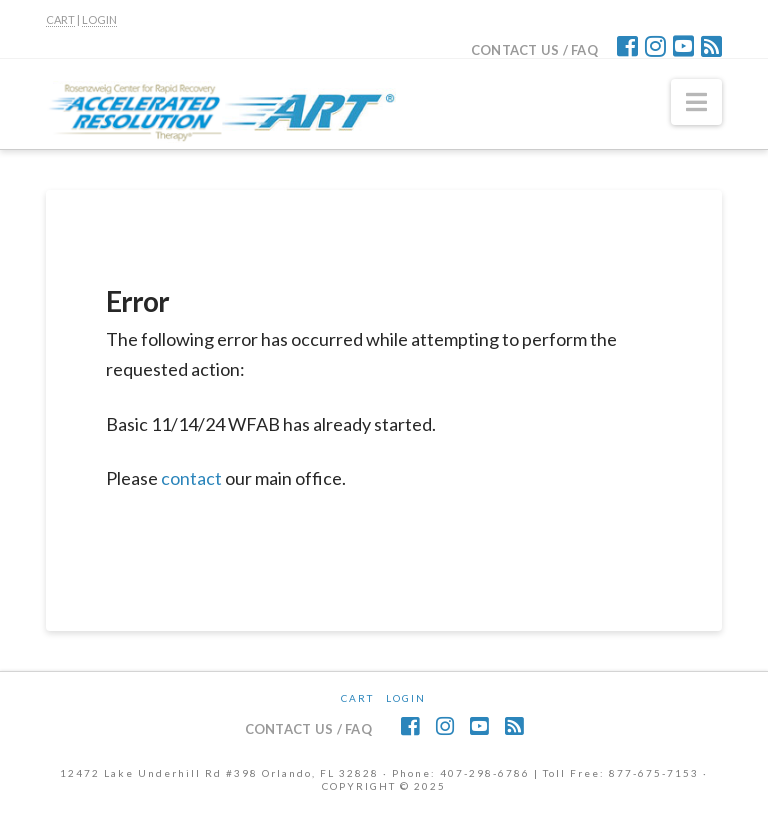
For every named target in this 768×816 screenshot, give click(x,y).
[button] (696, 102)
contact (191, 478)
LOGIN (99, 19)
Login (406, 698)
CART (60, 19)
